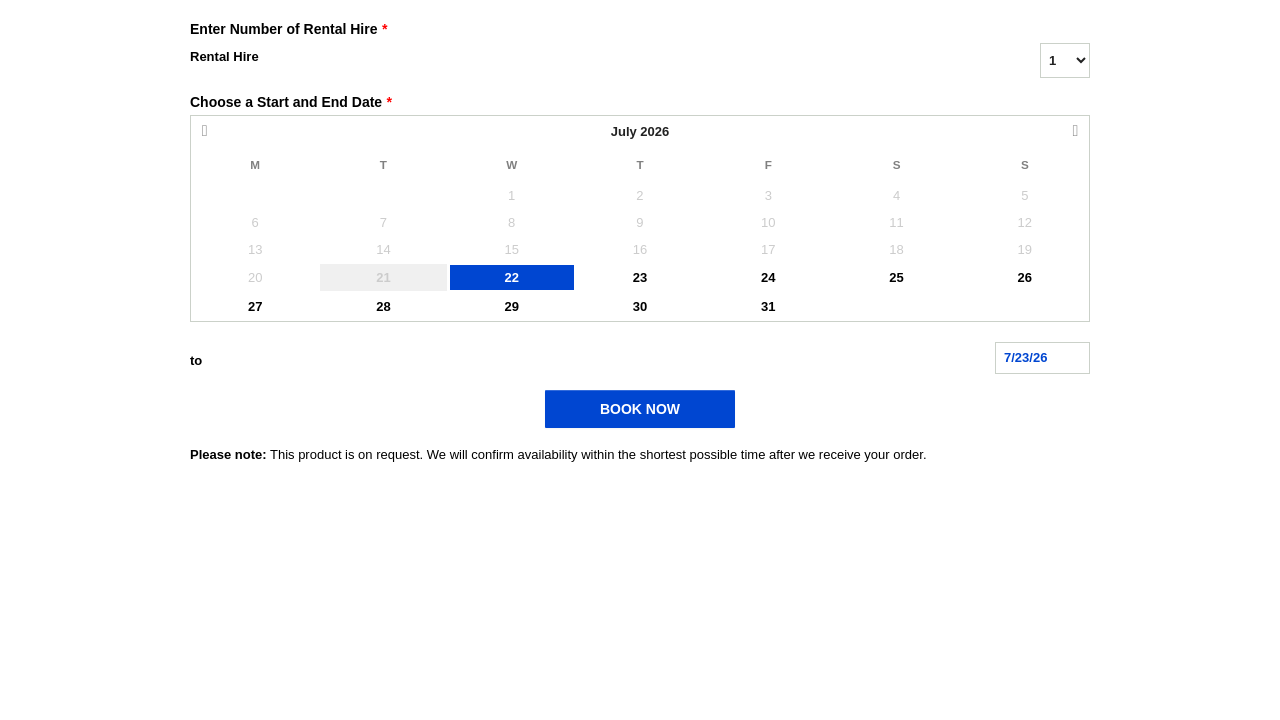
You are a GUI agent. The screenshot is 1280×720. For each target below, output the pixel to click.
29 (511, 306)
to (196, 360)
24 (768, 277)
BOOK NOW (640, 409)
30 (640, 306)
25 (896, 277)
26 (1025, 277)
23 (640, 277)
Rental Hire (224, 56)
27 (255, 306)
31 (768, 306)
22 (511, 277)
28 (383, 306)
